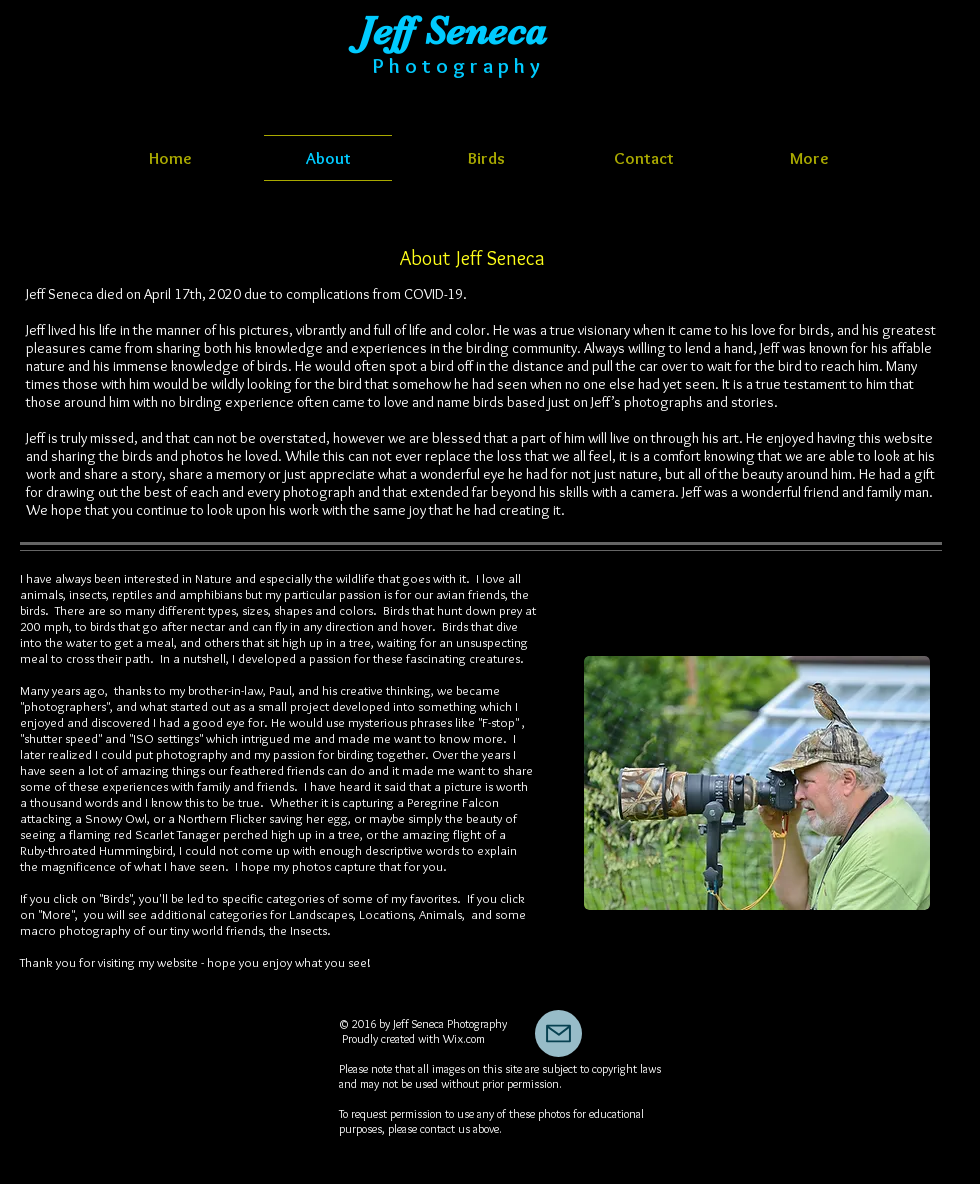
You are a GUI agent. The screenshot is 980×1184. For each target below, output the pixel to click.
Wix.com (464, 1038)
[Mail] (558, 1033)
